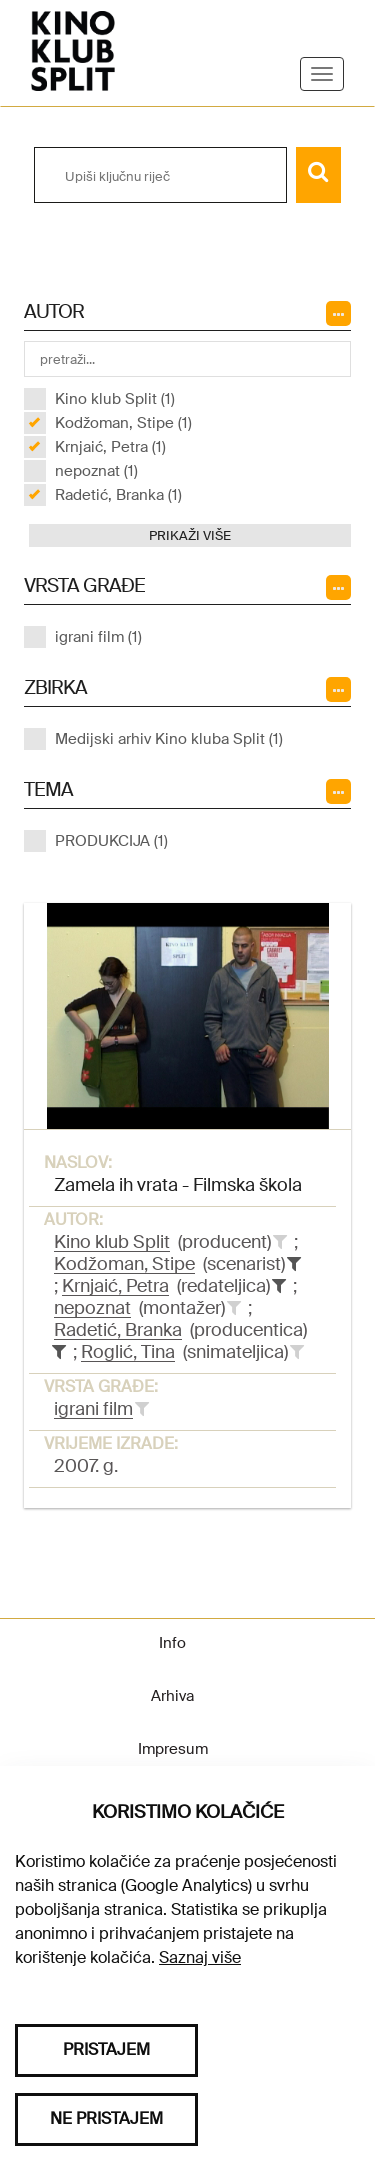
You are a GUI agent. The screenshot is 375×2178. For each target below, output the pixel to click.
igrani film (93, 1409)
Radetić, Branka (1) (118, 495)
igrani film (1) (98, 637)
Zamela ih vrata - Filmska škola (178, 1185)
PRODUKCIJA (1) (111, 841)
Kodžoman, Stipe (124, 1264)
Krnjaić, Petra (115, 1286)
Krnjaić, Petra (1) (110, 447)
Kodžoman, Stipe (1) (123, 423)
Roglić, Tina (128, 1352)
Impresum (173, 1749)
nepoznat (92, 1308)
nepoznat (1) (96, 471)
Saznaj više (200, 1957)
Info (172, 1643)
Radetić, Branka (118, 1330)
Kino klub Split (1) (115, 399)
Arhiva (172, 1696)
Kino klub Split (112, 1242)
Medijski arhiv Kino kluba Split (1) (169, 739)
